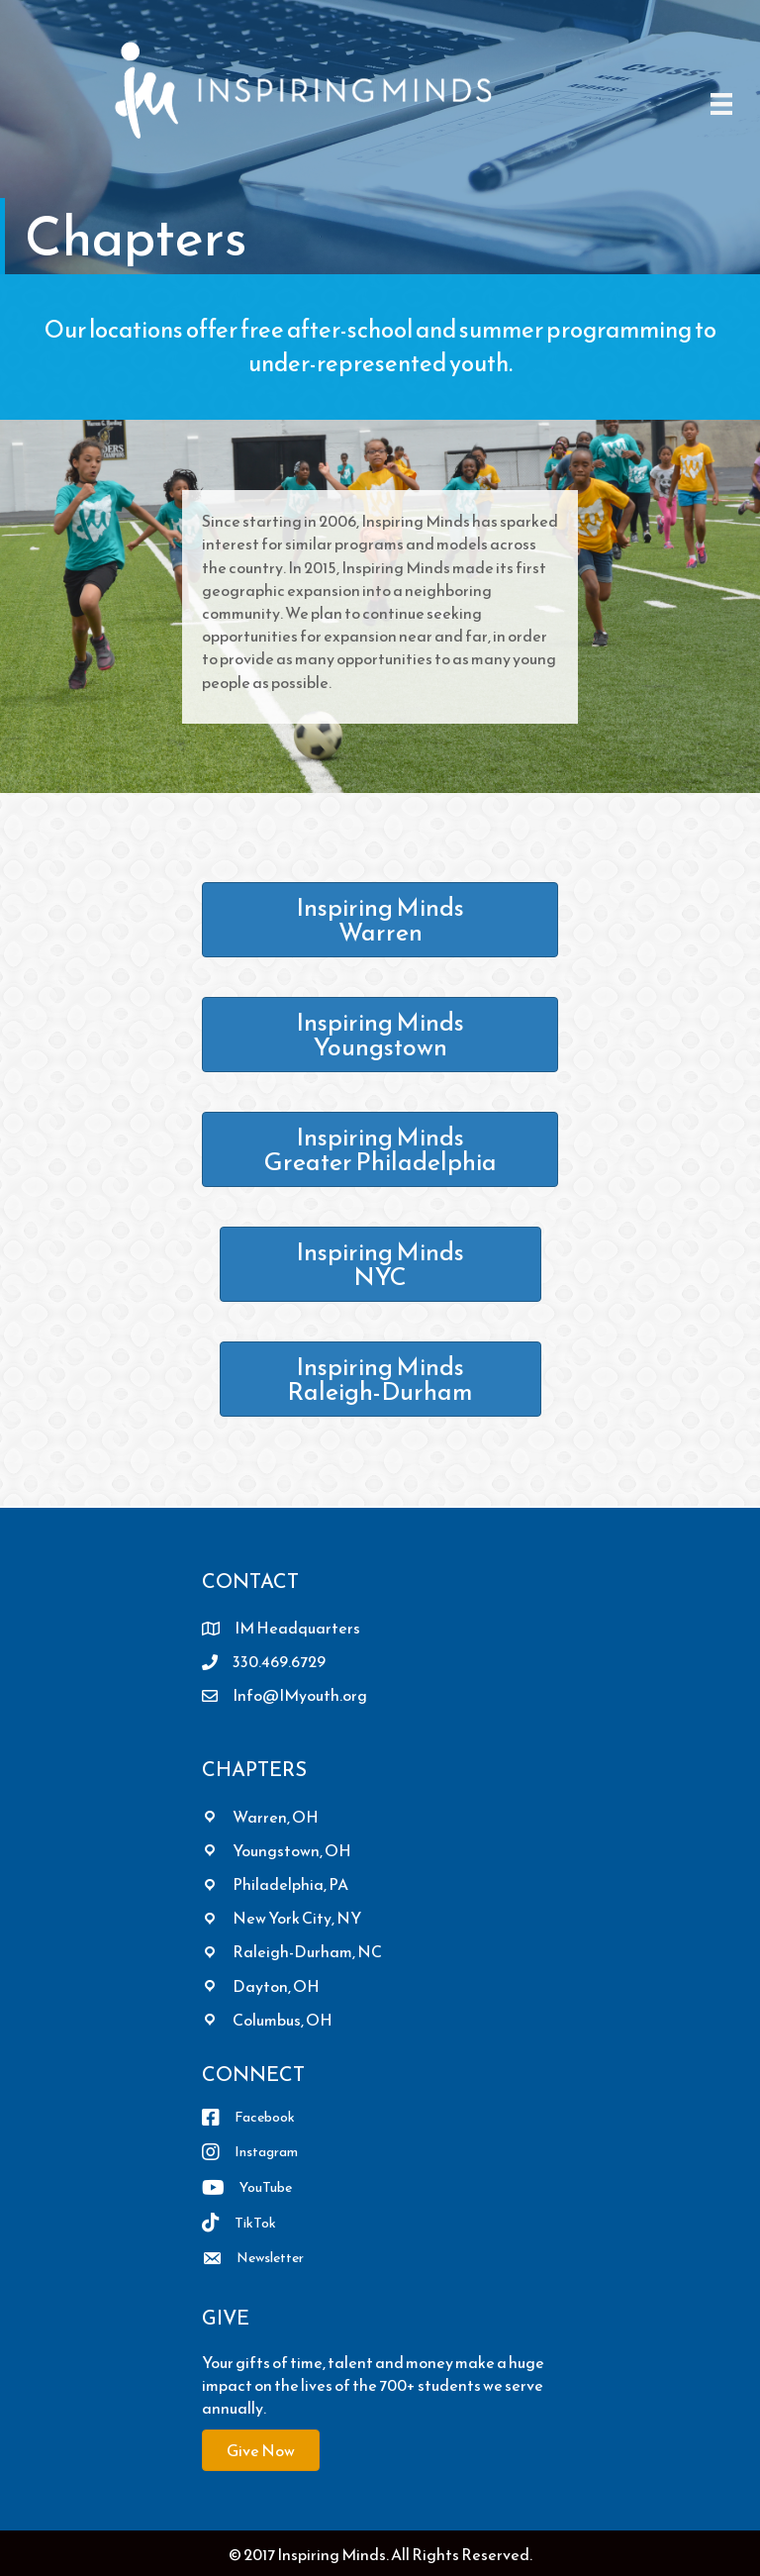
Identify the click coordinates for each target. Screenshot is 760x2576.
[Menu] (721, 103)
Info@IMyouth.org (300, 1695)
